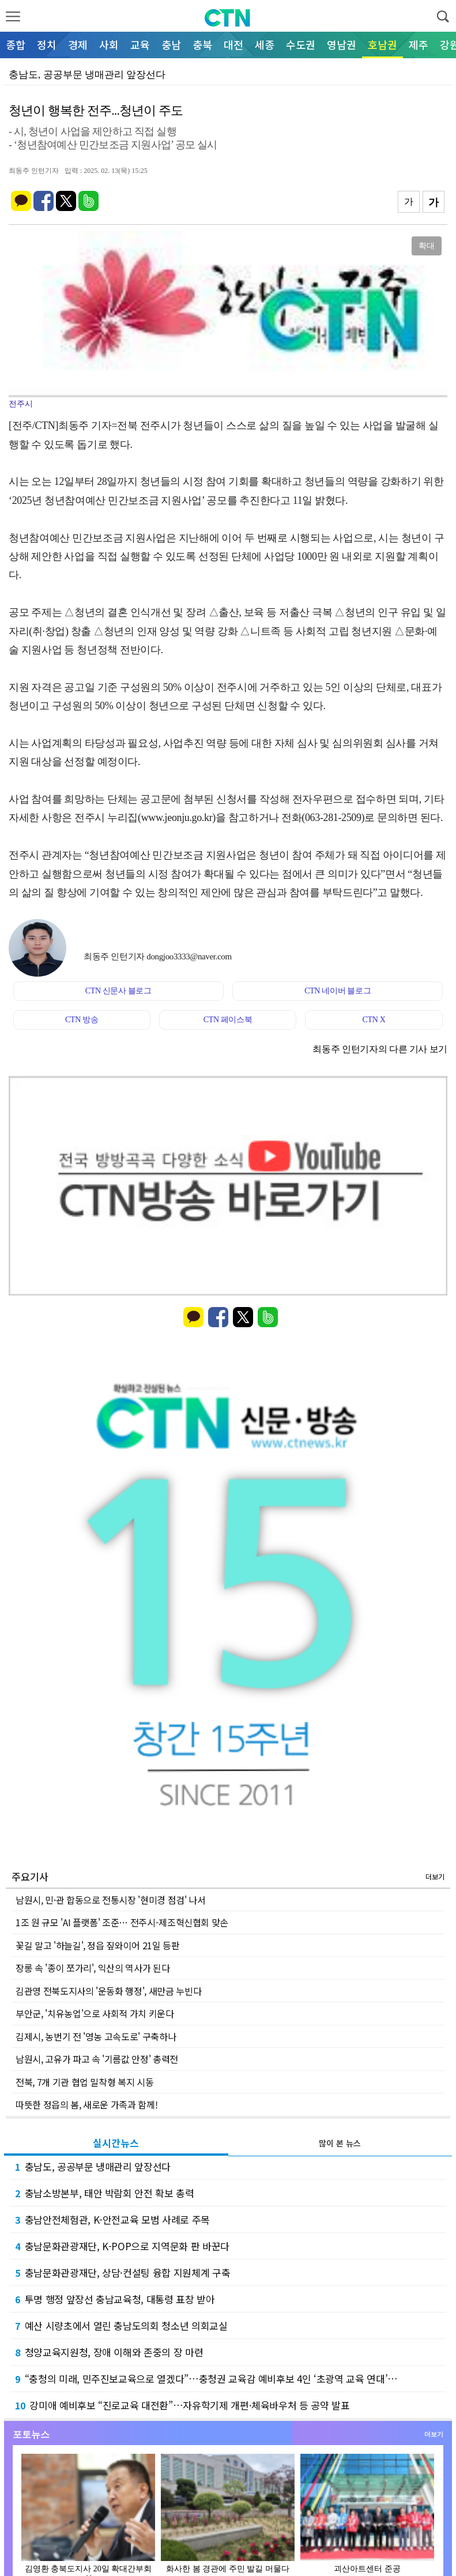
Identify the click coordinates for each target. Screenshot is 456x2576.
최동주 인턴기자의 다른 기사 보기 (379, 1049)
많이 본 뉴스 (340, 2143)
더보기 (434, 1876)
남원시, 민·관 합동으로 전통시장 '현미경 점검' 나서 (111, 1900)
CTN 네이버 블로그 (337, 990)
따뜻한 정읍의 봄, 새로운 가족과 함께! (86, 2104)
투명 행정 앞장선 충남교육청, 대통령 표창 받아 (115, 2299)
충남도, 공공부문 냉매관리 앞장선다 (93, 2166)
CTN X (374, 1019)
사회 (109, 44)
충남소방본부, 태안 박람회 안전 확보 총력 (104, 2193)
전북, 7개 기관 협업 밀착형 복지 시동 (84, 2082)
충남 (171, 44)
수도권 (300, 44)
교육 (140, 44)
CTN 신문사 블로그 (118, 990)
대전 (233, 44)
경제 (78, 44)
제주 (418, 44)
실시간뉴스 (116, 2143)
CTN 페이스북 (228, 1019)
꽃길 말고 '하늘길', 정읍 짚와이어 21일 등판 (98, 1945)
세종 (264, 44)
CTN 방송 (81, 1019)
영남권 (341, 44)
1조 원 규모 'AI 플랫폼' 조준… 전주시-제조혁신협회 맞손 (122, 1922)
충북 (202, 44)
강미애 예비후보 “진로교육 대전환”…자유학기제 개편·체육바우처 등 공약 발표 (182, 2405)
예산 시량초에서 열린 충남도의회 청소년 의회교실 (121, 2325)
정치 (46, 44)
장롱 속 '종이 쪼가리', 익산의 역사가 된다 (92, 1968)
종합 (15, 44)
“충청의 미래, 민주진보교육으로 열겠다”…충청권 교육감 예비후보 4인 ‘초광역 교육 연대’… (206, 2378)
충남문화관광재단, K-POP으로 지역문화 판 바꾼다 (122, 2246)
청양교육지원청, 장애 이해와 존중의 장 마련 (109, 2352)
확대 (427, 245)
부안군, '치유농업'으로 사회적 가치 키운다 (95, 2013)
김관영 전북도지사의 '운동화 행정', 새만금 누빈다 (108, 1991)
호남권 (382, 44)
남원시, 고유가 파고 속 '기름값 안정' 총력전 (97, 2059)
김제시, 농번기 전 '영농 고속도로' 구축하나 (96, 2036)
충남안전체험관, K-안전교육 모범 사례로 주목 (112, 2219)
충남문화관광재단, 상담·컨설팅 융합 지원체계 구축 (122, 2272)
